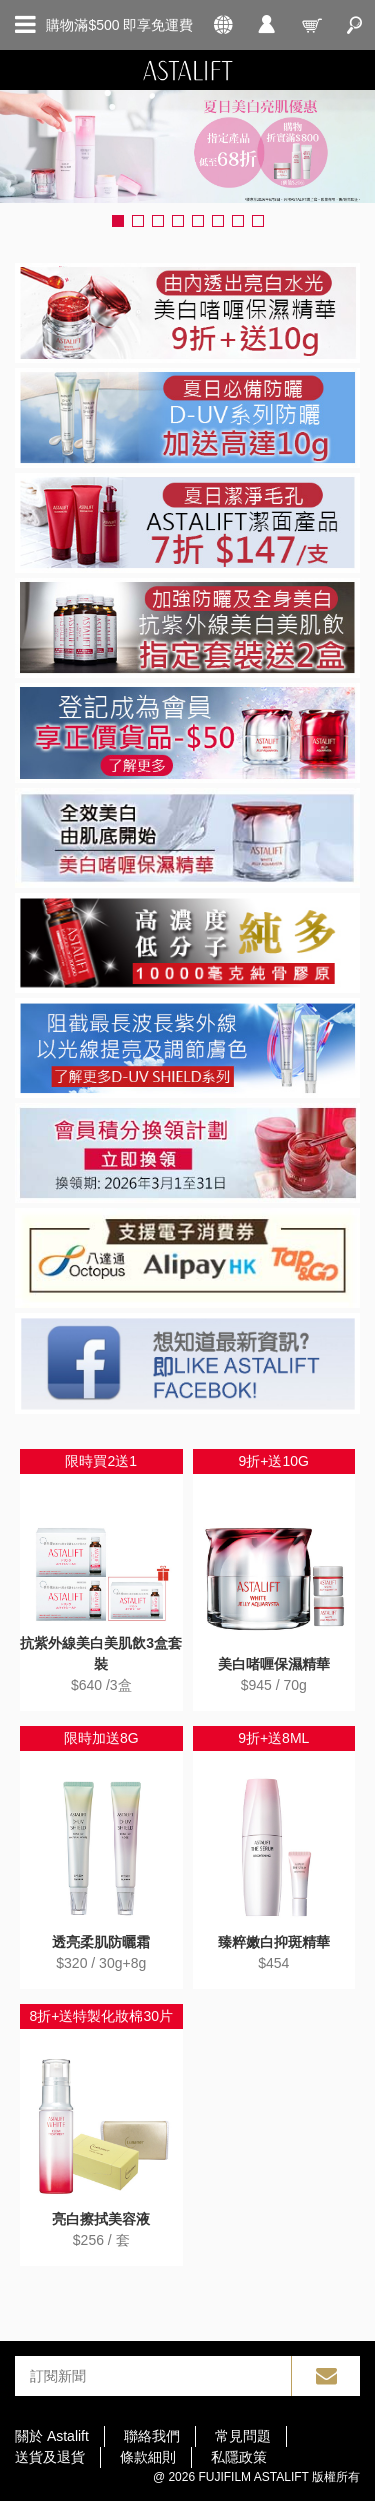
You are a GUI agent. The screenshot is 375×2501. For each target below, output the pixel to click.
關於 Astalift (52, 2436)
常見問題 (243, 2436)
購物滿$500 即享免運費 (119, 25)
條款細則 (148, 2457)
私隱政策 (239, 2457)
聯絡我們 (152, 2436)
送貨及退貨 (50, 2457)
